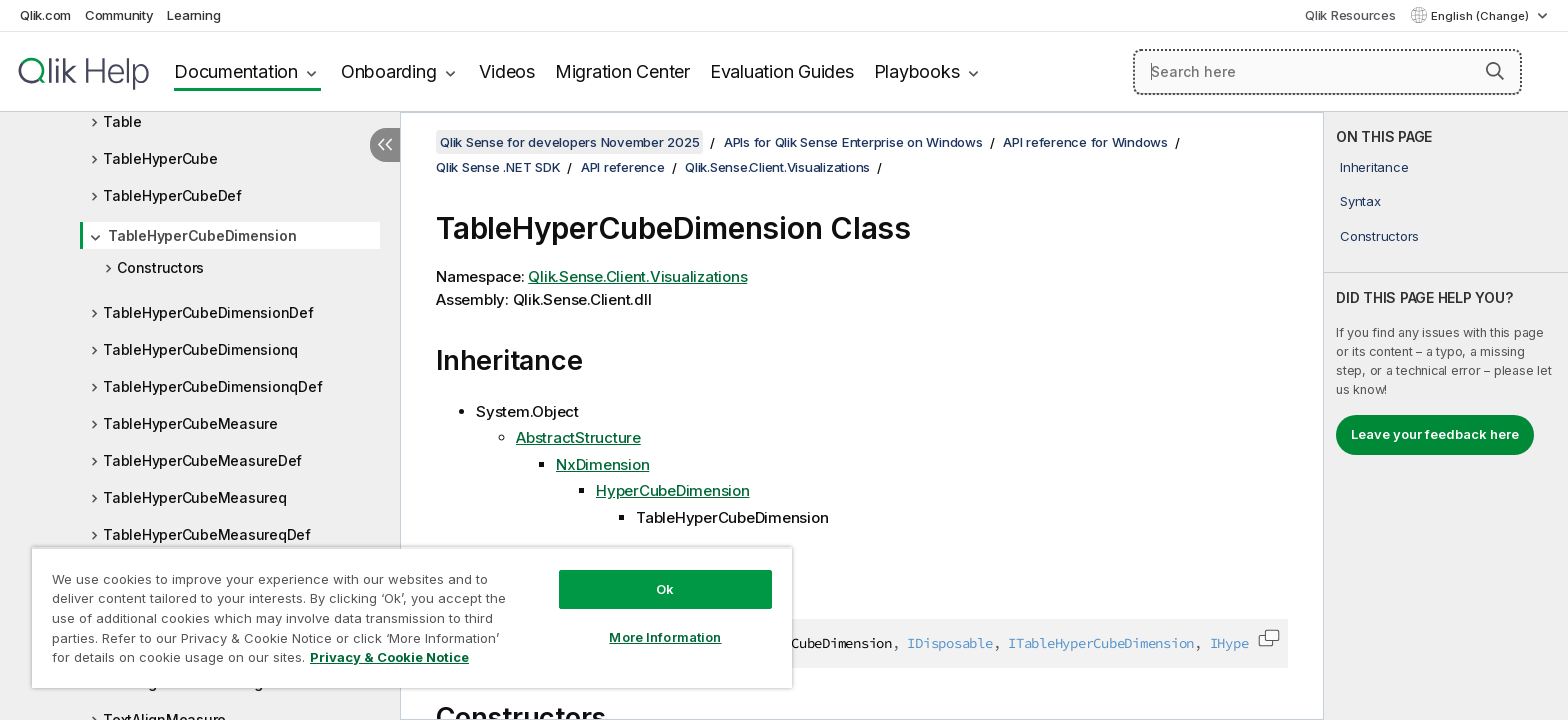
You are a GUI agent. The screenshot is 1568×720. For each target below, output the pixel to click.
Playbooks (917, 71)
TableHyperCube (160, 158)
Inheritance (1374, 167)
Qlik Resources (1350, 15)
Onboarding (389, 71)
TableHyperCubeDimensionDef (208, 312)
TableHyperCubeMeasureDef (202, 460)
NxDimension (602, 464)
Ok (665, 589)
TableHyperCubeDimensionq (200, 349)
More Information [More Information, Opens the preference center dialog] (665, 637)
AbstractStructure (578, 437)
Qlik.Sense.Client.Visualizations (777, 167)
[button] (1495, 71)
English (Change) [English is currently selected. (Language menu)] (1481, 16)
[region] (412, 617)
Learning (193, 15)
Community (119, 15)
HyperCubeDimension (673, 490)
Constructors (160, 267)
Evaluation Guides (782, 71)
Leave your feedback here (1435, 434)
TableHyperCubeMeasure (190, 423)
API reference (623, 167)
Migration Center (622, 71)
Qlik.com (45, 15)
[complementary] (1446, 416)
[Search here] (1327, 72)
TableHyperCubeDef (172, 195)
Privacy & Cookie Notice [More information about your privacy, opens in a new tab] (389, 657)
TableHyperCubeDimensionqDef (212, 386)
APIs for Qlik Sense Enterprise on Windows (853, 142)
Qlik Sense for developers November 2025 (569, 142)
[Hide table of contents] (385, 145)
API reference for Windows (1085, 142)
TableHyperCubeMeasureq (195, 497)
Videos (507, 71)
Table (122, 121)
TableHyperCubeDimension (202, 235)
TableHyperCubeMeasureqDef (207, 534)
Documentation (236, 71)
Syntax (1360, 201)
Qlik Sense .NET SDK (498, 167)
